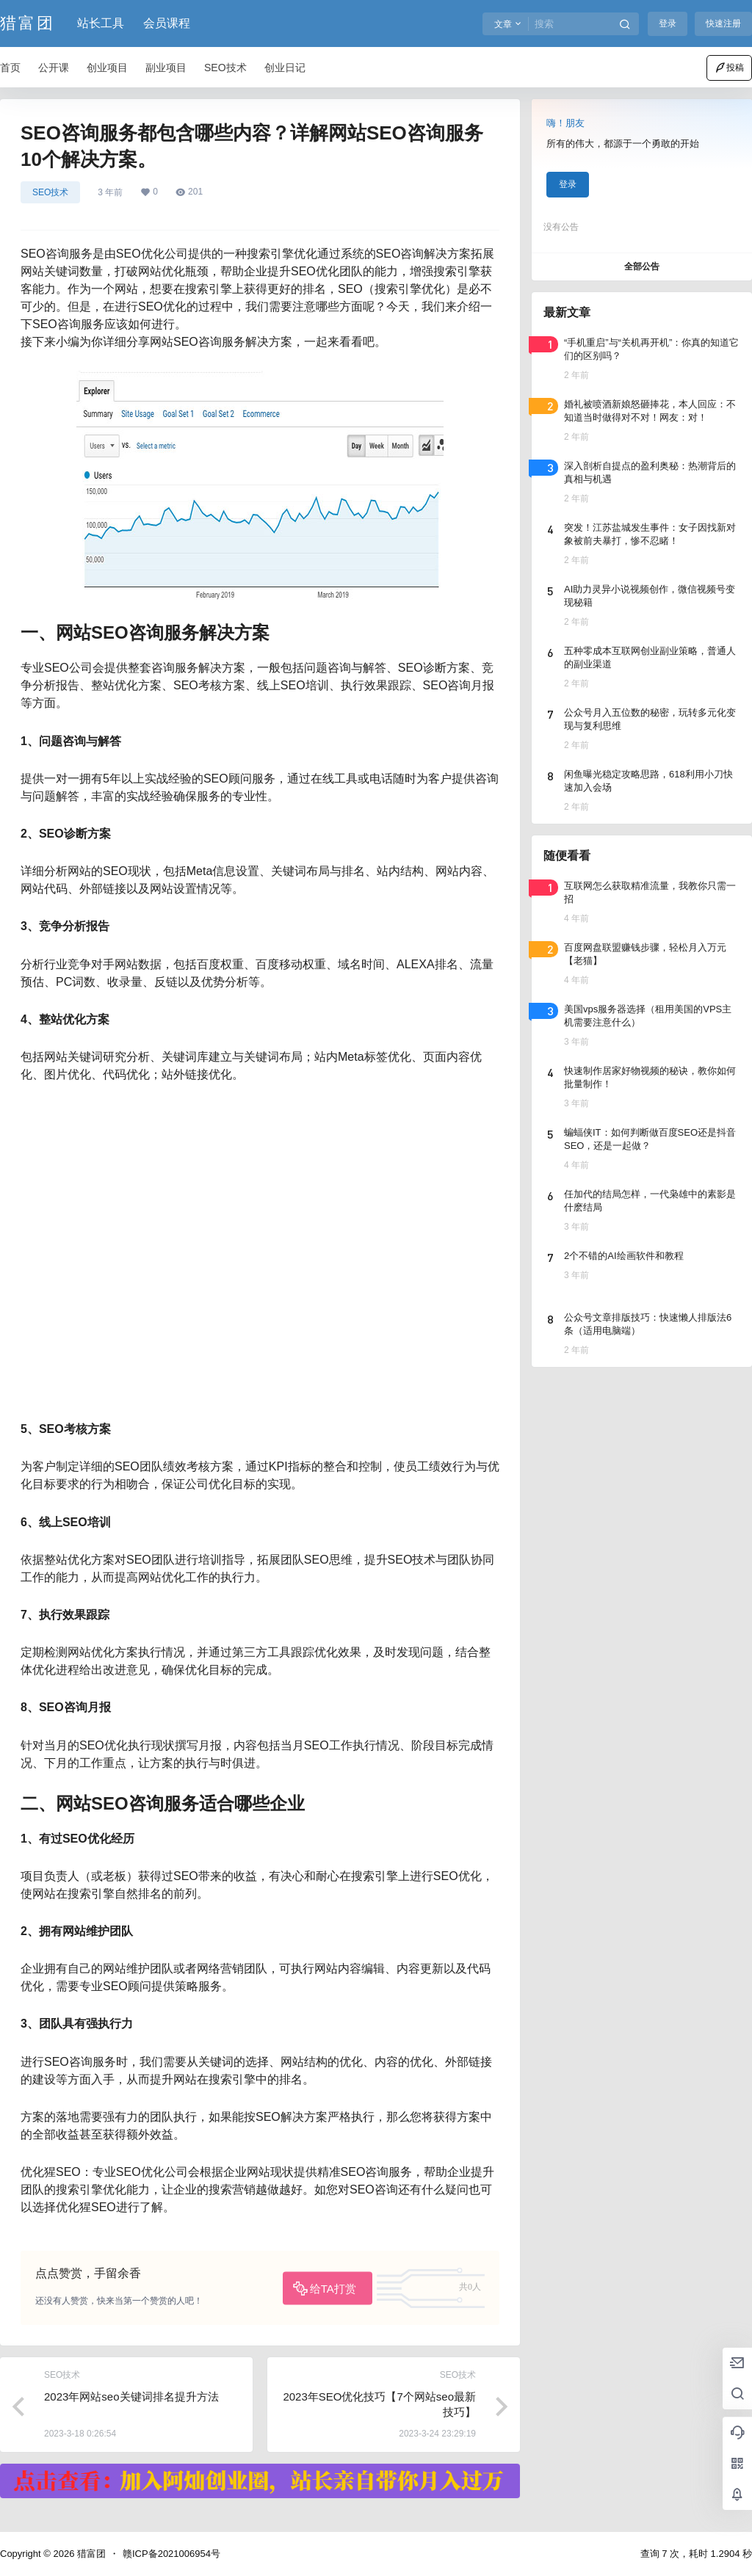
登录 (667, 23)
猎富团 (90, 2553)
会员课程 (166, 23)
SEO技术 (50, 192)
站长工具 (100, 23)
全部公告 (641, 266)
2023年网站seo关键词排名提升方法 (131, 2396)
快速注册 (723, 23)
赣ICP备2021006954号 (171, 2553)
